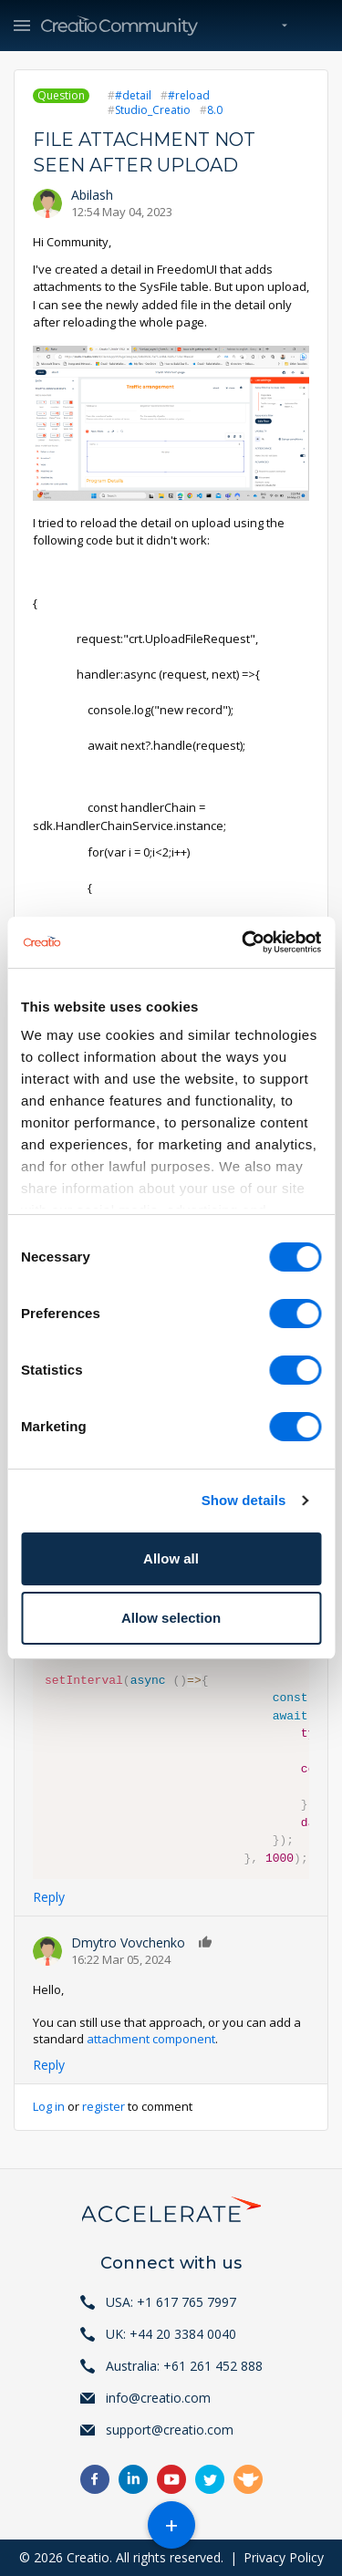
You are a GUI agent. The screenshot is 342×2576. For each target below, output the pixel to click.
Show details (244, 1500)
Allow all (171, 1558)
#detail (133, 95)
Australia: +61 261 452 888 (184, 2365)
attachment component (151, 2039)
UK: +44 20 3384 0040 (171, 2333)
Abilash (92, 194)
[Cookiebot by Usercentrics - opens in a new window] (243, 942)
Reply (49, 1897)
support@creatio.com (169, 2429)
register (103, 2106)
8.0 (215, 110)
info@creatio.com (158, 2397)
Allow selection (171, 1618)
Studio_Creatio (153, 110)
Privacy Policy (284, 2557)
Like (205, 1942)
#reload (189, 95)
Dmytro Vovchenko (128, 1942)
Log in (49, 2106)
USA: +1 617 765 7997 (171, 2302)
